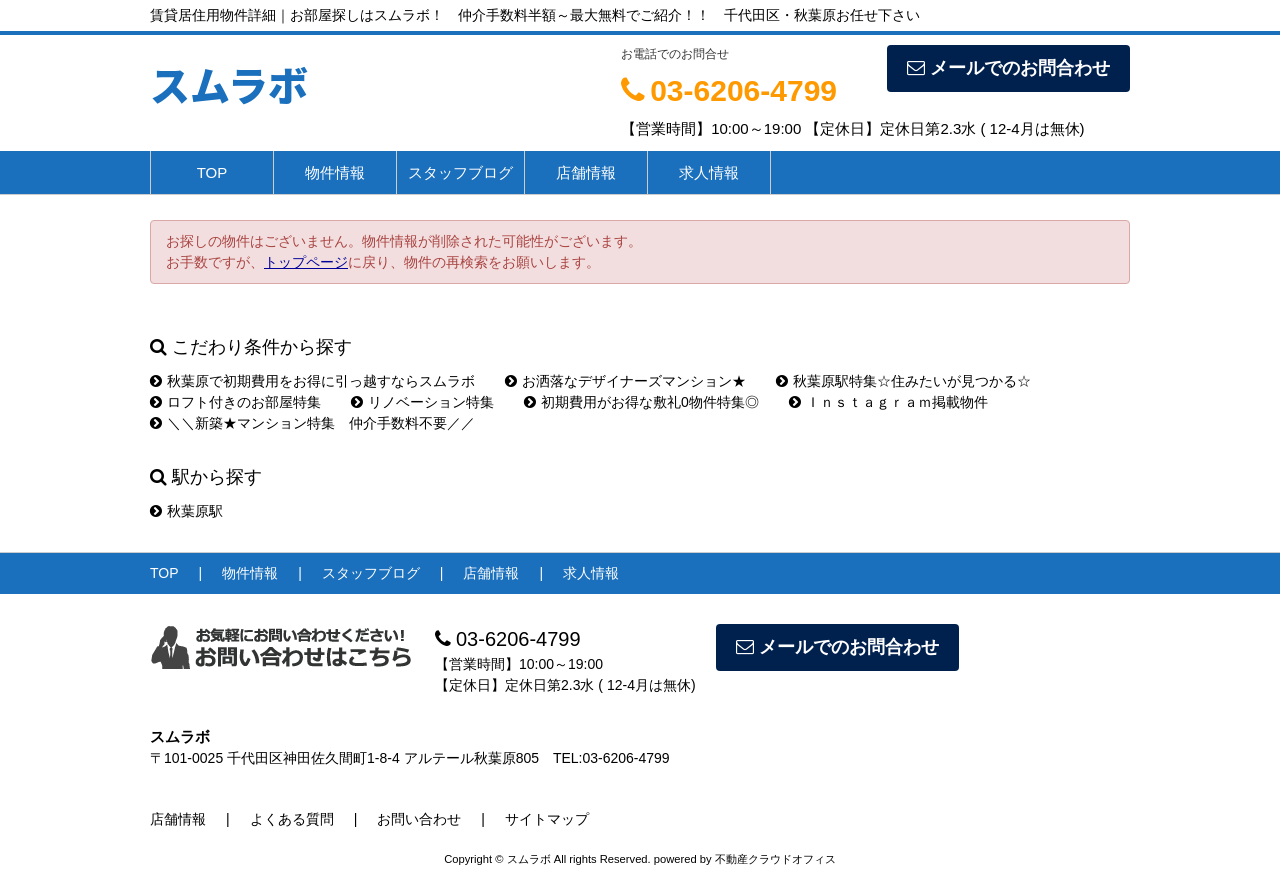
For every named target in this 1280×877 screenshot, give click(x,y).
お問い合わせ (419, 819)
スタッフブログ (460, 172)
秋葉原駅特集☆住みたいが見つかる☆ (903, 381)
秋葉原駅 (186, 511)
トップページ (306, 262)
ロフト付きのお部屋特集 (235, 402)
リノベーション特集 (422, 402)
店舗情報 (586, 172)
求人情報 (709, 172)
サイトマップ (547, 819)
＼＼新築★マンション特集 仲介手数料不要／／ (312, 423)
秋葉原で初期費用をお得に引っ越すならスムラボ (312, 381)
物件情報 (335, 172)
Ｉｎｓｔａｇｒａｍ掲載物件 (888, 402)
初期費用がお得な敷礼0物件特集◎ (641, 402)
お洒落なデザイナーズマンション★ (625, 381)
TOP (212, 172)
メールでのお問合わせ (1008, 68)
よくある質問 (292, 819)
